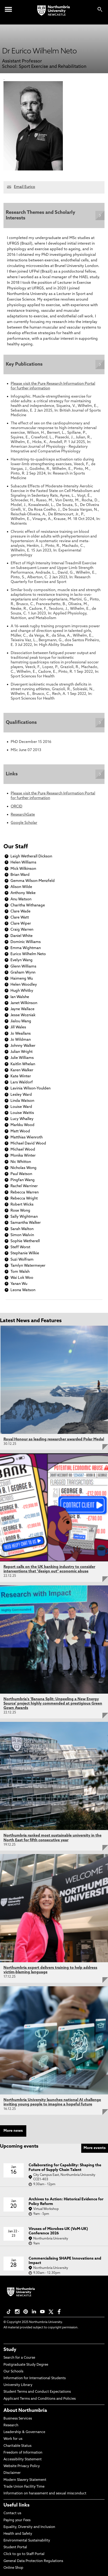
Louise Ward (21, 1107)
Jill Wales (18, 1027)
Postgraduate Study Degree (25, 2365)
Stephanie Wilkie (24, 1253)
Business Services (17, 2418)
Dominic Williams (25, 942)
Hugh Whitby (21, 991)
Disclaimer (12, 2473)
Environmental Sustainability (26, 2540)
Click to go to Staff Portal (23, 2554)
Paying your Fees (16, 2520)
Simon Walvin (22, 1235)
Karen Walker (21, 1070)
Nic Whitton (20, 1162)
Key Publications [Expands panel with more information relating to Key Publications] (24, 364)
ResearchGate (23, 815)
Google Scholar (24, 823)
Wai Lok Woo (21, 1278)
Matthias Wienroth (26, 1137)
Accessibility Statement (22, 2459)
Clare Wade (20, 911)
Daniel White (21, 936)
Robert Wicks (22, 1205)
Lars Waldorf (21, 1082)
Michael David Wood (28, 1143)
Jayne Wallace (22, 1009)
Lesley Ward (21, 1095)
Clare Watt (19, 917)
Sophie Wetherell (25, 1241)
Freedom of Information (22, 2453)
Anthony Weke (23, 893)
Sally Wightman (24, 1217)
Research (10, 2425)
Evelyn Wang (21, 960)
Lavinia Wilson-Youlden (30, 1088)
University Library (17, 2385)
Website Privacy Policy (21, 2466)
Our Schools (13, 2371)
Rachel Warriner (24, 1186)
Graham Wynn (22, 972)
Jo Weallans (20, 1034)
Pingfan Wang (22, 1180)
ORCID (16, 806)
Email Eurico (24, 187)
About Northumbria (25, 2410)
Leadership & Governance (24, 2432)
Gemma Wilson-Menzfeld (32, 881)
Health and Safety (17, 2534)
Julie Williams (22, 1058)
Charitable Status (17, 2446)
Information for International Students (34, 2378)
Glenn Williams (23, 966)
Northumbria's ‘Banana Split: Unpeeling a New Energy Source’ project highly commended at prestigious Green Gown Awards (52, 1703)
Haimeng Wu (21, 979)
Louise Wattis (22, 1113)
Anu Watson (20, 899)
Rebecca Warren (24, 1192)
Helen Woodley (23, 985)
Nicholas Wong (23, 1168)
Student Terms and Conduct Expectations (37, 2392)
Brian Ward (20, 875)
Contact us (12, 2513)
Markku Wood (22, 1125)
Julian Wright (21, 1052)
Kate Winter (20, 1076)
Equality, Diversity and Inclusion (29, 2527)
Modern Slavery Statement (24, 2480)
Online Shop (13, 2568)
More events (95, 2148)
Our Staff (15, 847)
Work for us (12, 2439)
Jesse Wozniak (22, 1015)
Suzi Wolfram (22, 1260)
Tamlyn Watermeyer (27, 1266)
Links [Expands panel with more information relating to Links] (12, 774)
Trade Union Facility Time (23, 2487)
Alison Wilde (21, 887)
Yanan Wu (18, 1284)
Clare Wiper (20, 924)
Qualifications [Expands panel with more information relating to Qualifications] (21, 722)
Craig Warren (21, 930)
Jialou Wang (20, 1021)
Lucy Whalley (22, 1119)
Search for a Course (19, 2358)
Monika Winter (23, 1156)
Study (9, 2349)
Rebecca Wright (24, 1198)
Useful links (16, 2505)
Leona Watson (22, 1290)
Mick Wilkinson (23, 869)
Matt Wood (20, 1131)
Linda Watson (22, 1101)
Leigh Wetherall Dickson (31, 856)
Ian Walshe (19, 997)
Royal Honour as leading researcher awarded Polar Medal (53, 1439)
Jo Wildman (20, 1040)
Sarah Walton (22, 1229)
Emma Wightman (25, 948)
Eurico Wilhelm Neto (28, 954)
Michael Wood (22, 1149)
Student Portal (15, 2547)
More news (13, 2131)
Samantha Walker (25, 1223)
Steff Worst (20, 1247)
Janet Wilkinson (23, 1003)
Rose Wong (20, 1211)
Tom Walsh (20, 1272)
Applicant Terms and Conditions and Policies (39, 2399)
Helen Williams (23, 862)
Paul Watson (21, 1174)
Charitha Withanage (27, 905)
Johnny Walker (22, 1046)
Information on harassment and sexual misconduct (44, 2493)
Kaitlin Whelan (22, 1064)
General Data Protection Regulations (33, 2561)
